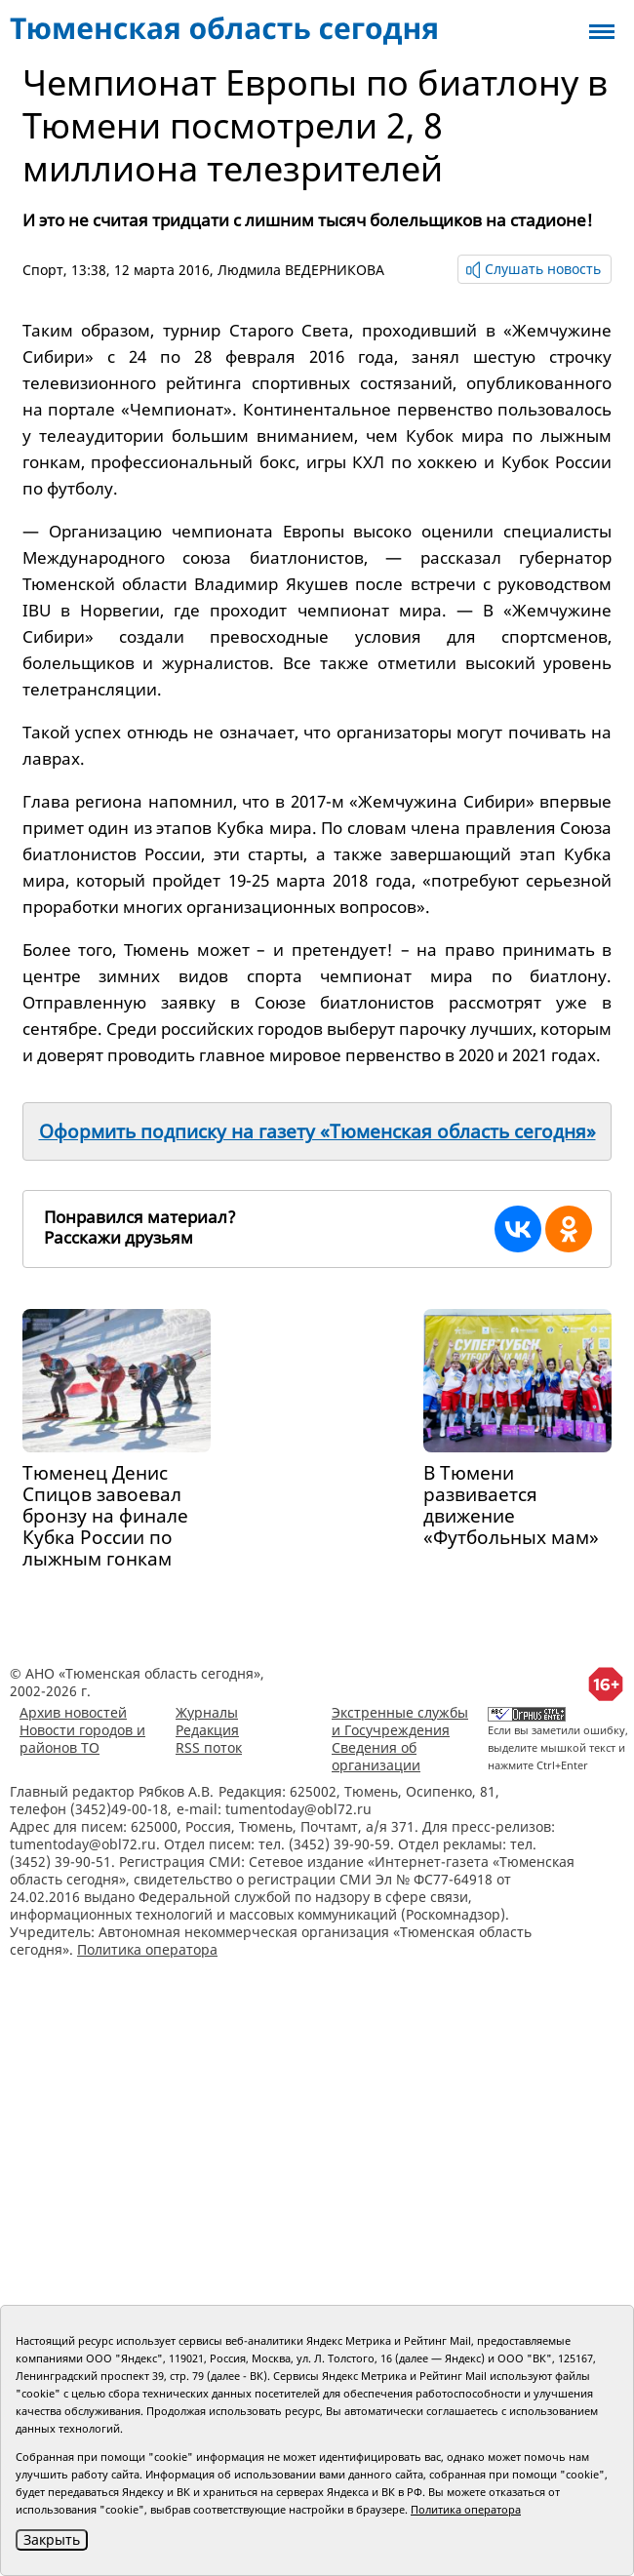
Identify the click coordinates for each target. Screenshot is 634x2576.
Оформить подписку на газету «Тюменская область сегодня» (317, 1131)
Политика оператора (147, 1949)
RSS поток (209, 1747)
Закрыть (51, 2539)
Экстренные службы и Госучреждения (400, 1721)
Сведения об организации (376, 1756)
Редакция (207, 1730)
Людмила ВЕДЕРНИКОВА (301, 269)
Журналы (207, 1712)
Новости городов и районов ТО (82, 1739)
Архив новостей (73, 1712)
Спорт (42, 269)
